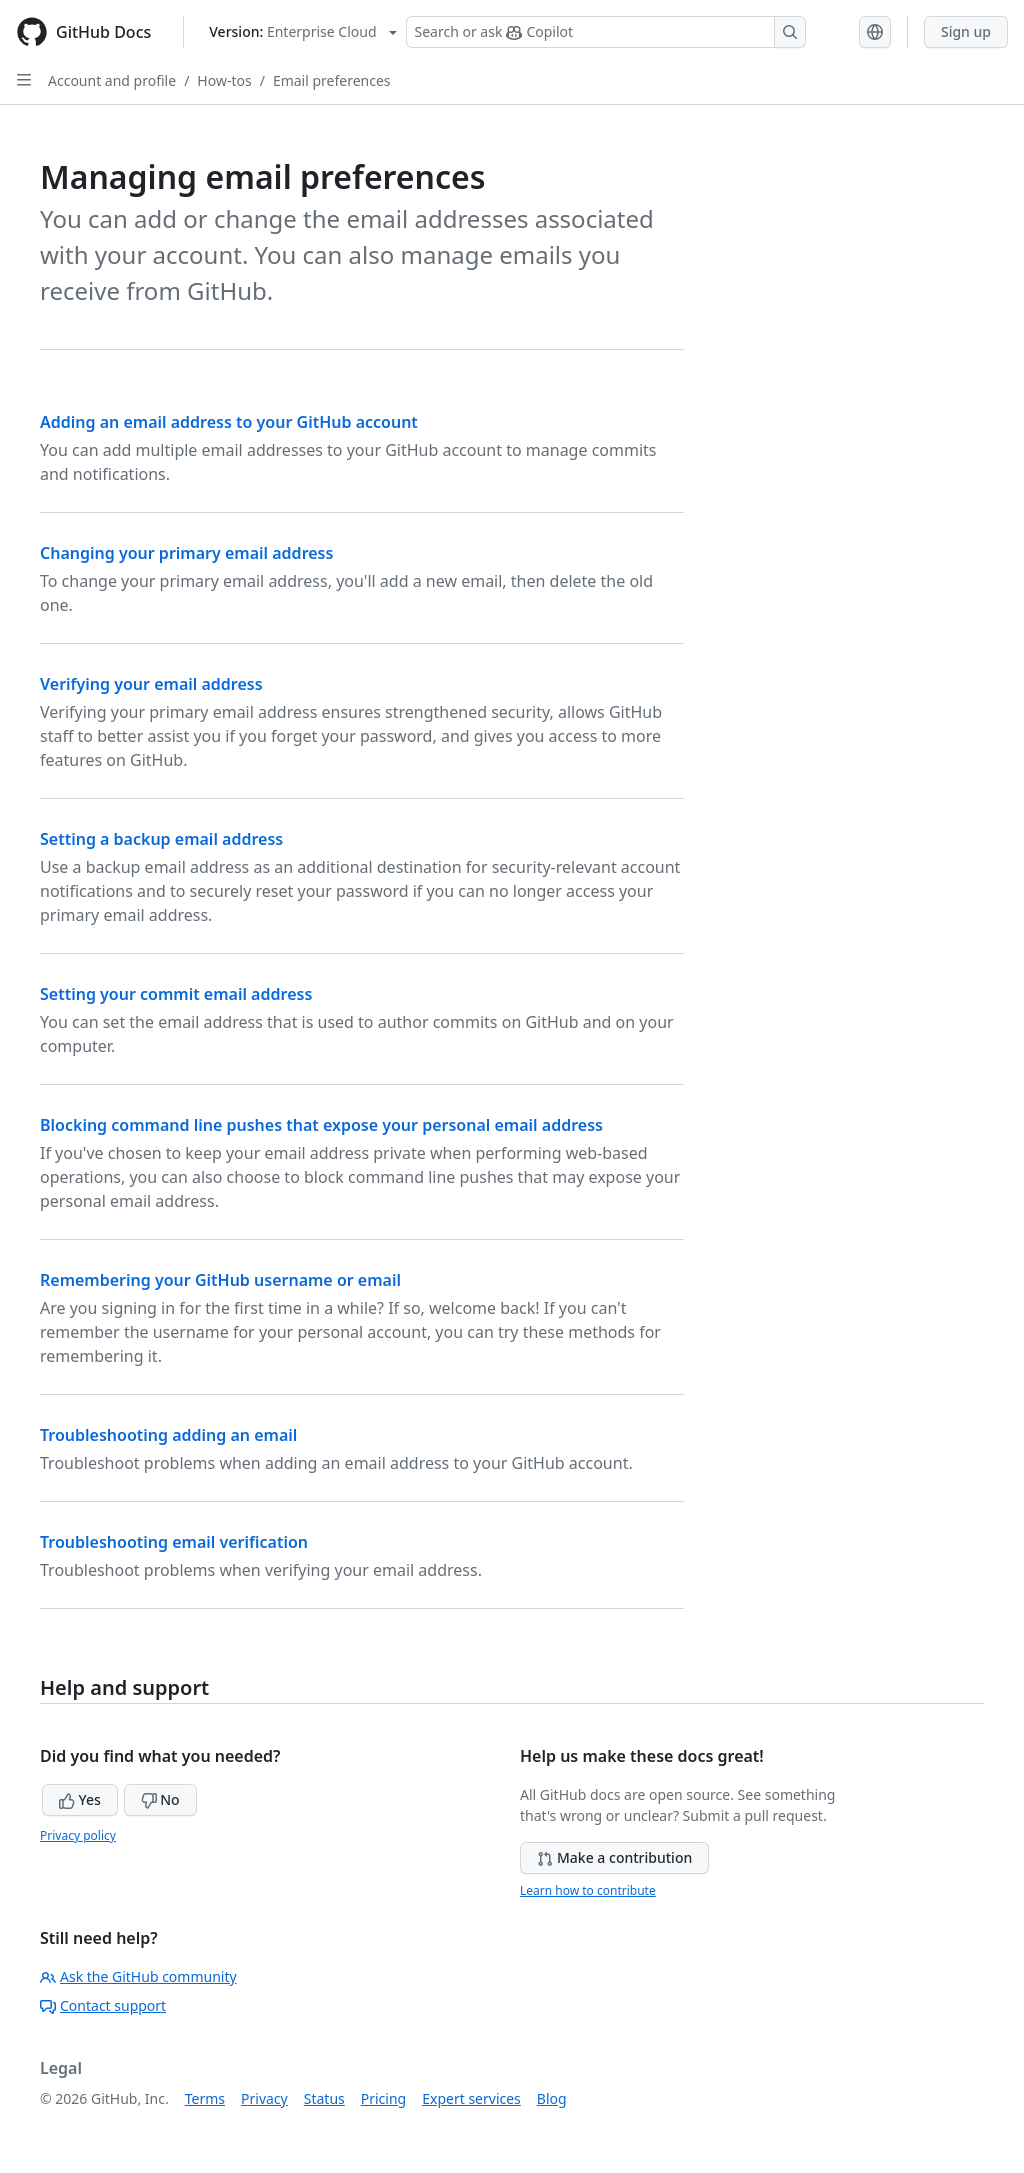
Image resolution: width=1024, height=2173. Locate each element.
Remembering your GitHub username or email (220, 1280)
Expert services (471, 2098)
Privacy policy (78, 1835)
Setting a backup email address (161, 839)
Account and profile (112, 80)
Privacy (264, 2098)
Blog (552, 2098)
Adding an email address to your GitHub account (229, 422)
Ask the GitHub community (138, 1976)
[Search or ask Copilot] (606, 32)
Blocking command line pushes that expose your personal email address (321, 1125)
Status (324, 2098)
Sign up (966, 31)
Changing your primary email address (186, 553)
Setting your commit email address (176, 994)
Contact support (103, 2005)
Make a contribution (614, 1857)
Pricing (383, 2098)
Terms (205, 2098)
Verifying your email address (151, 684)
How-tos (224, 80)
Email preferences (332, 80)
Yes (80, 1799)
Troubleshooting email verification (174, 1542)
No (160, 1799)
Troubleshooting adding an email (168, 1435)
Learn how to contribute (588, 1890)
